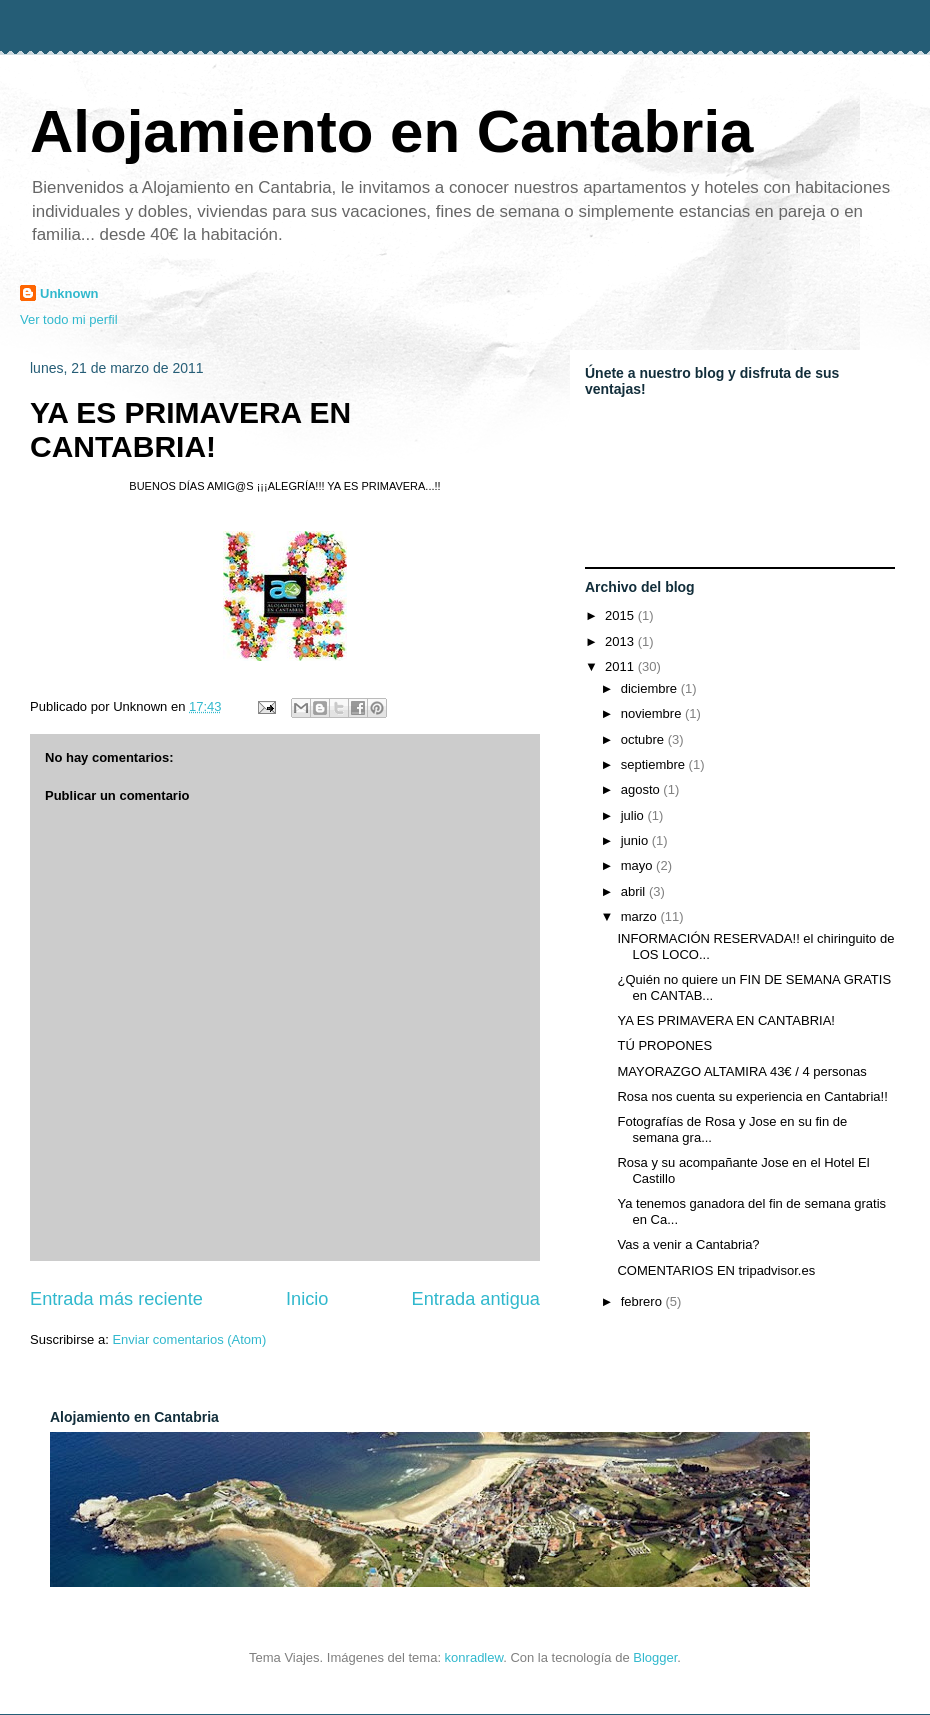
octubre (644, 739)
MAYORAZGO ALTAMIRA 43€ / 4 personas (741, 1071)
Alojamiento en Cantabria (391, 131)
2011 (621, 666)
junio (636, 840)
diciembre (651, 688)
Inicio (307, 1299)
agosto (642, 789)
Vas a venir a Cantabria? (688, 1244)
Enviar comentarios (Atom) (189, 1339)
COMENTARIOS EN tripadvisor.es (716, 1270)
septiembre (655, 764)
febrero (643, 1301)
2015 (621, 615)
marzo (641, 916)
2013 (621, 641)
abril (635, 891)
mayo (638, 865)
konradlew (474, 1657)
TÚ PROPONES (664, 1045)
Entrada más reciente (116, 1299)
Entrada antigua (476, 1299)
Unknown (69, 293)
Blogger (655, 1657)
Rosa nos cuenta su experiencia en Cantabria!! (752, 1096)
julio (634, 815)
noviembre (653, 713)
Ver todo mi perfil (69, 319)
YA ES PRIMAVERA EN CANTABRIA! (190, 429)
